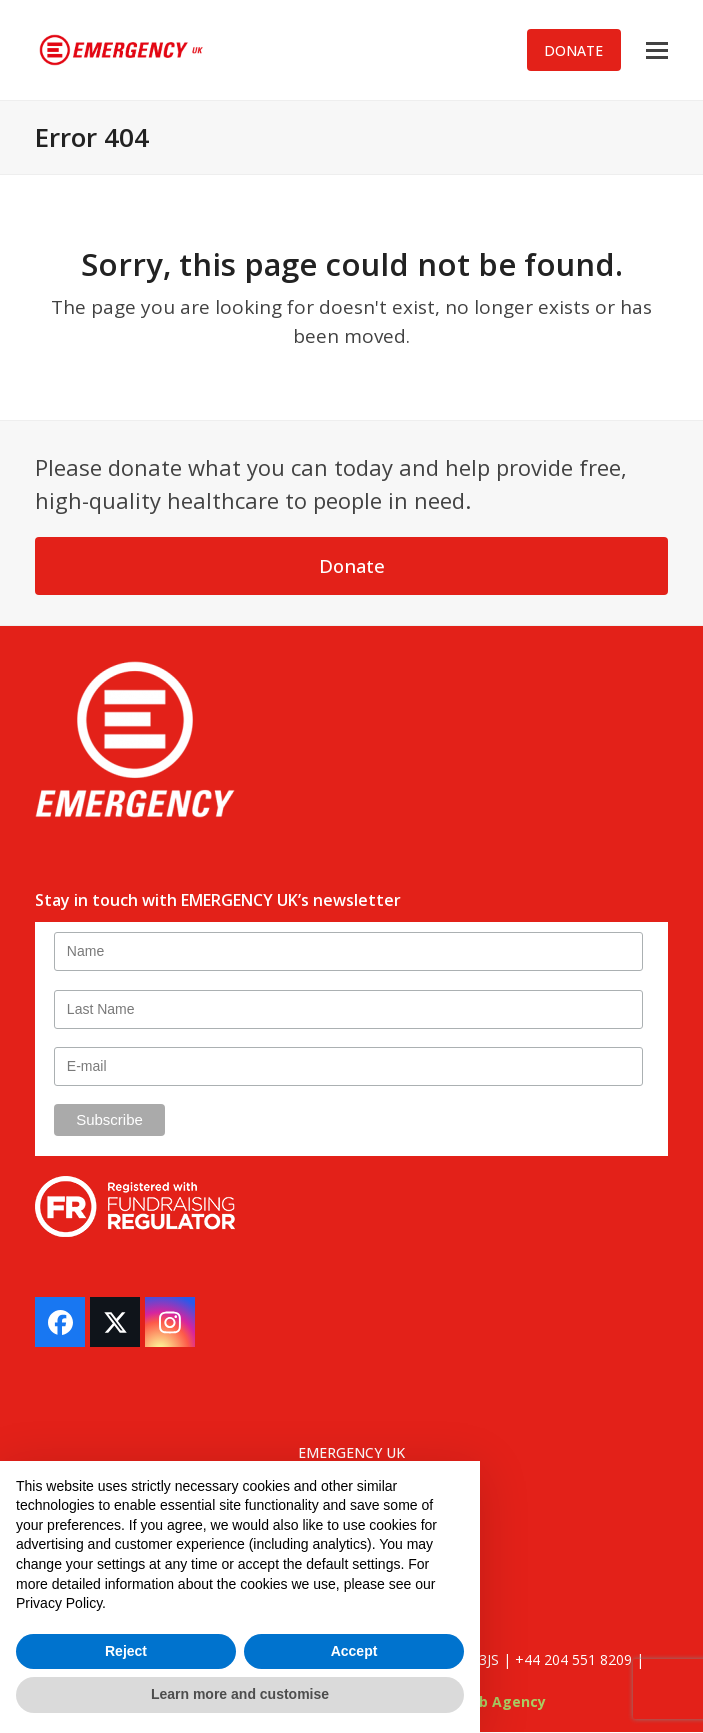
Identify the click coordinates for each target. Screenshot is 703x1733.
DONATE (573, 50)
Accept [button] (354, 1651)
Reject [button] (126, 1651)
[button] (657, 50)
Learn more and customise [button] (240, 1694)
